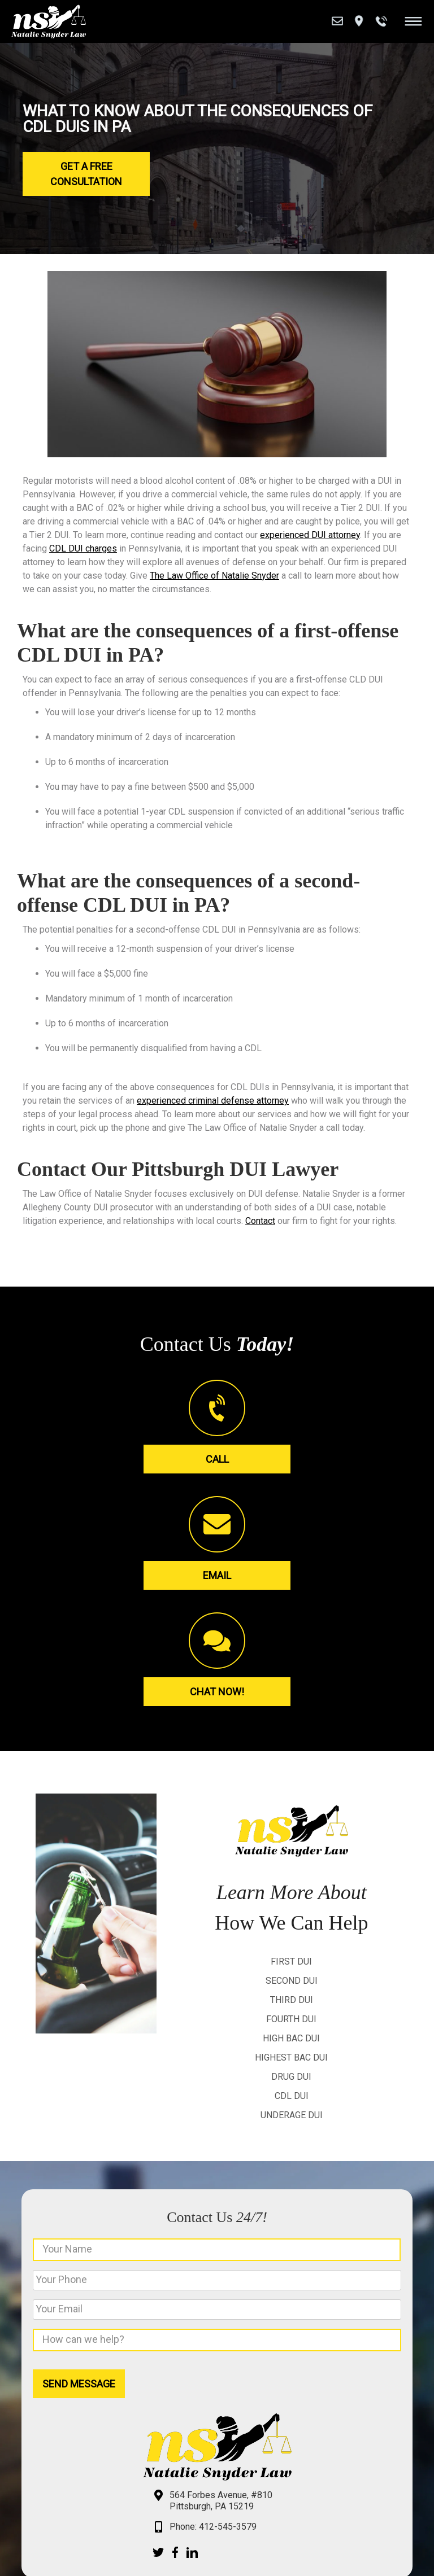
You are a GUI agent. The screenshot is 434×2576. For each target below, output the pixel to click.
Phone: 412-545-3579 (213, 2526)
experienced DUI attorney (310, 535)
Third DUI (291, 2000)
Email (217, 1575)
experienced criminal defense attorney (213, 1100)
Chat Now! (217, 1692)
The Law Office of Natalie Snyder (214, 575)
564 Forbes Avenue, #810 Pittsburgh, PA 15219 (221, 2501)
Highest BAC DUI (291, 2057)
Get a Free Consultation (86, 173)
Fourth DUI (291, 2019)
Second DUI (292, 1980)
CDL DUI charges (83, 548)
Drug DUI (291, 2076)
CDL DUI (292, 2095)
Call (217, 1459)
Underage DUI (292, 2115)
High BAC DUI (291, 2038)
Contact (260, 1220)
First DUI (291, 1961)
